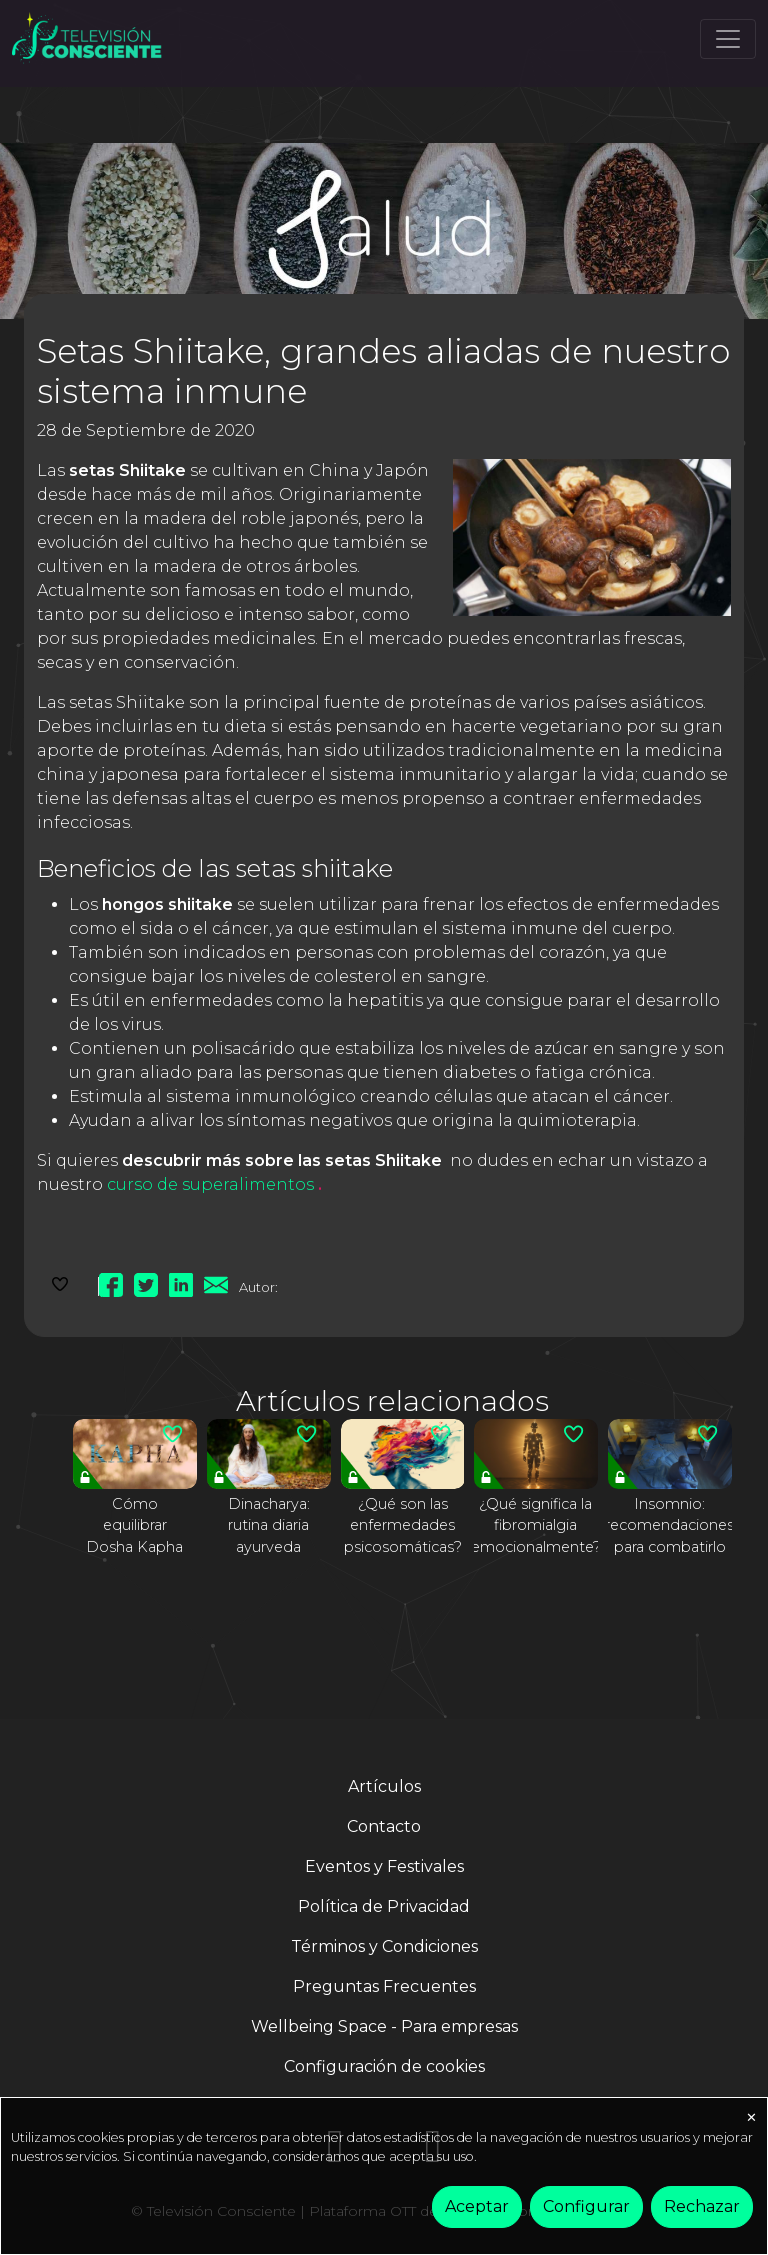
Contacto (384, 1826)
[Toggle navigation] (728, 39)
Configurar (586, 2206)
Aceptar (477, 2206)
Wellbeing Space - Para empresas (384, 2026)
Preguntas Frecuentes (384, 1986)
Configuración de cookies (384, 2066)
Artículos (384, 1786)
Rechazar (702, 2206)
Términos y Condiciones (384, 1946)
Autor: (258, 1287)
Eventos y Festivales (384, 1866)
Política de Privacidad (384, 1906)
